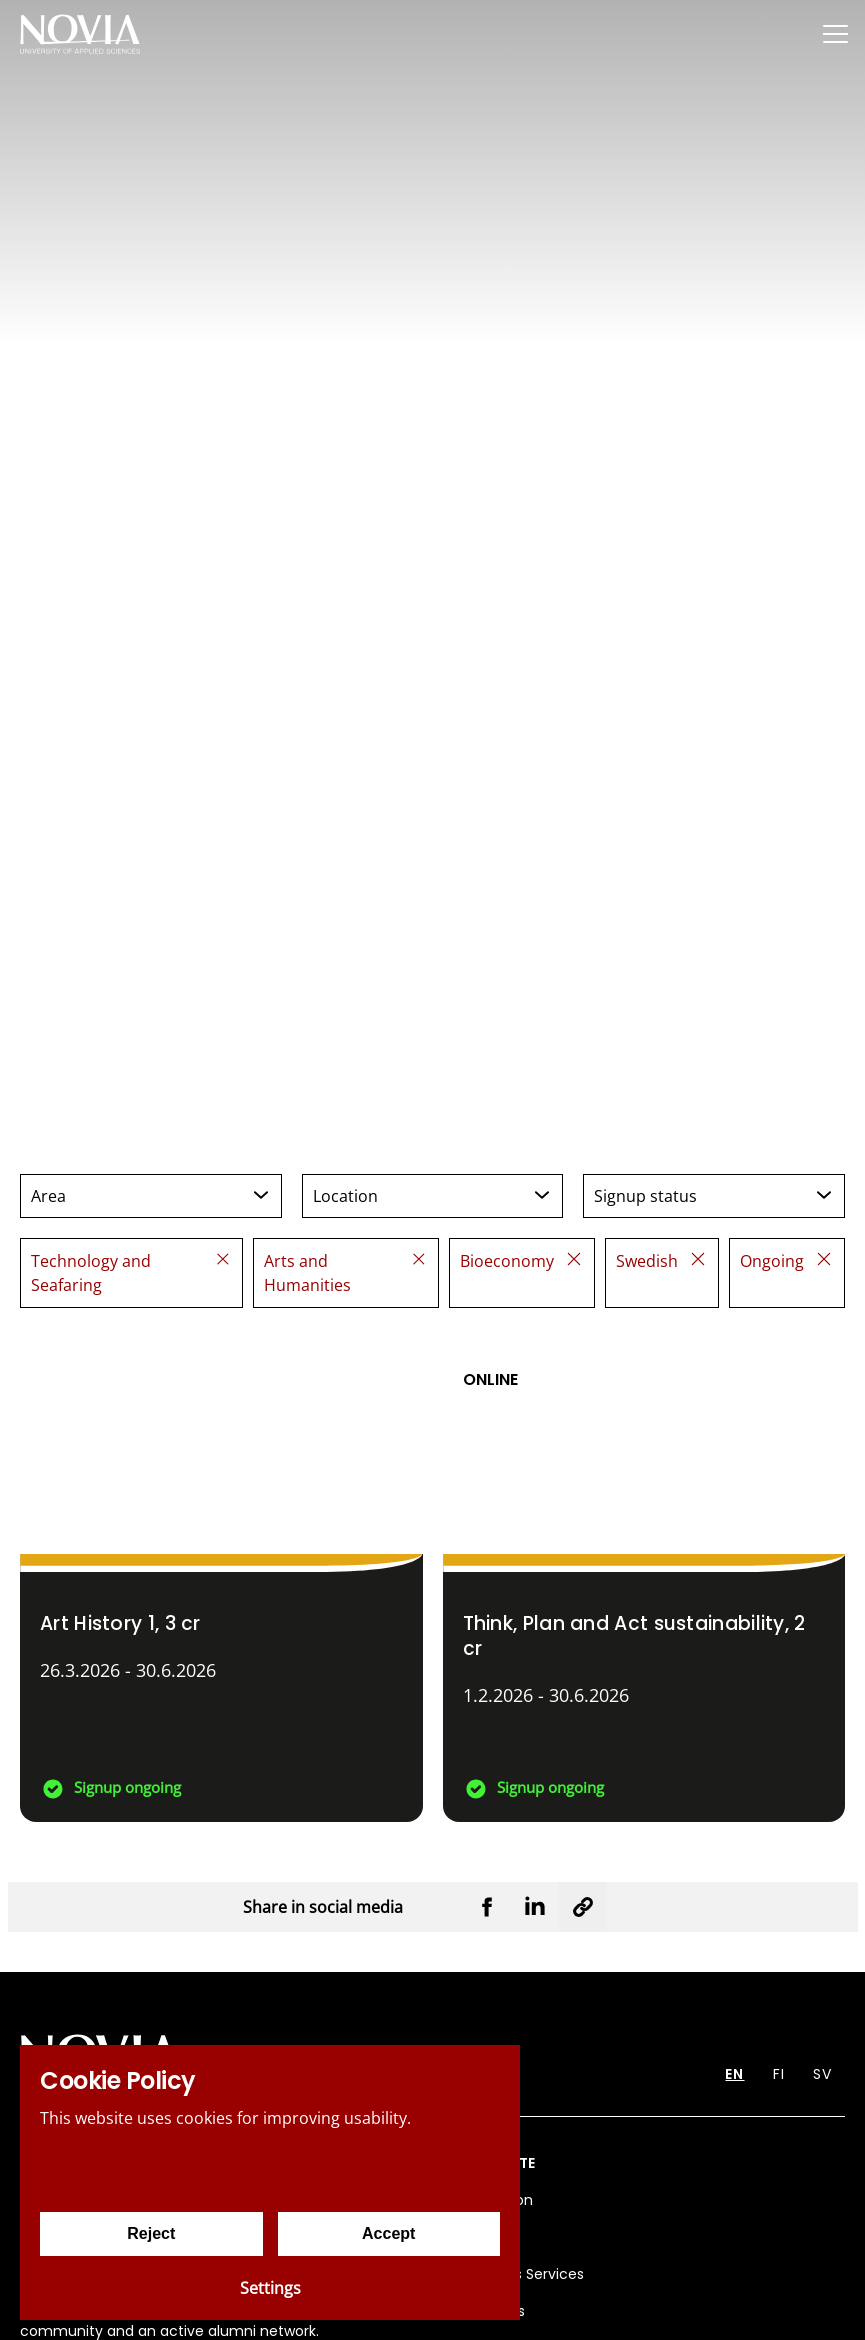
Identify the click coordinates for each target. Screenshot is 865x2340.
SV (822, 2074)
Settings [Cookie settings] (270, 2288)
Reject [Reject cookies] (151, 2233)
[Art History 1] (221, 1575)
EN (734, 2074)
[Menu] (835, 33)
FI (779, 2074)
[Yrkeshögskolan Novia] (80, 33)
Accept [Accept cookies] (388, 2233)
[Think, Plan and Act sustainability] (644, 1575)
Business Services (523, 2274)
